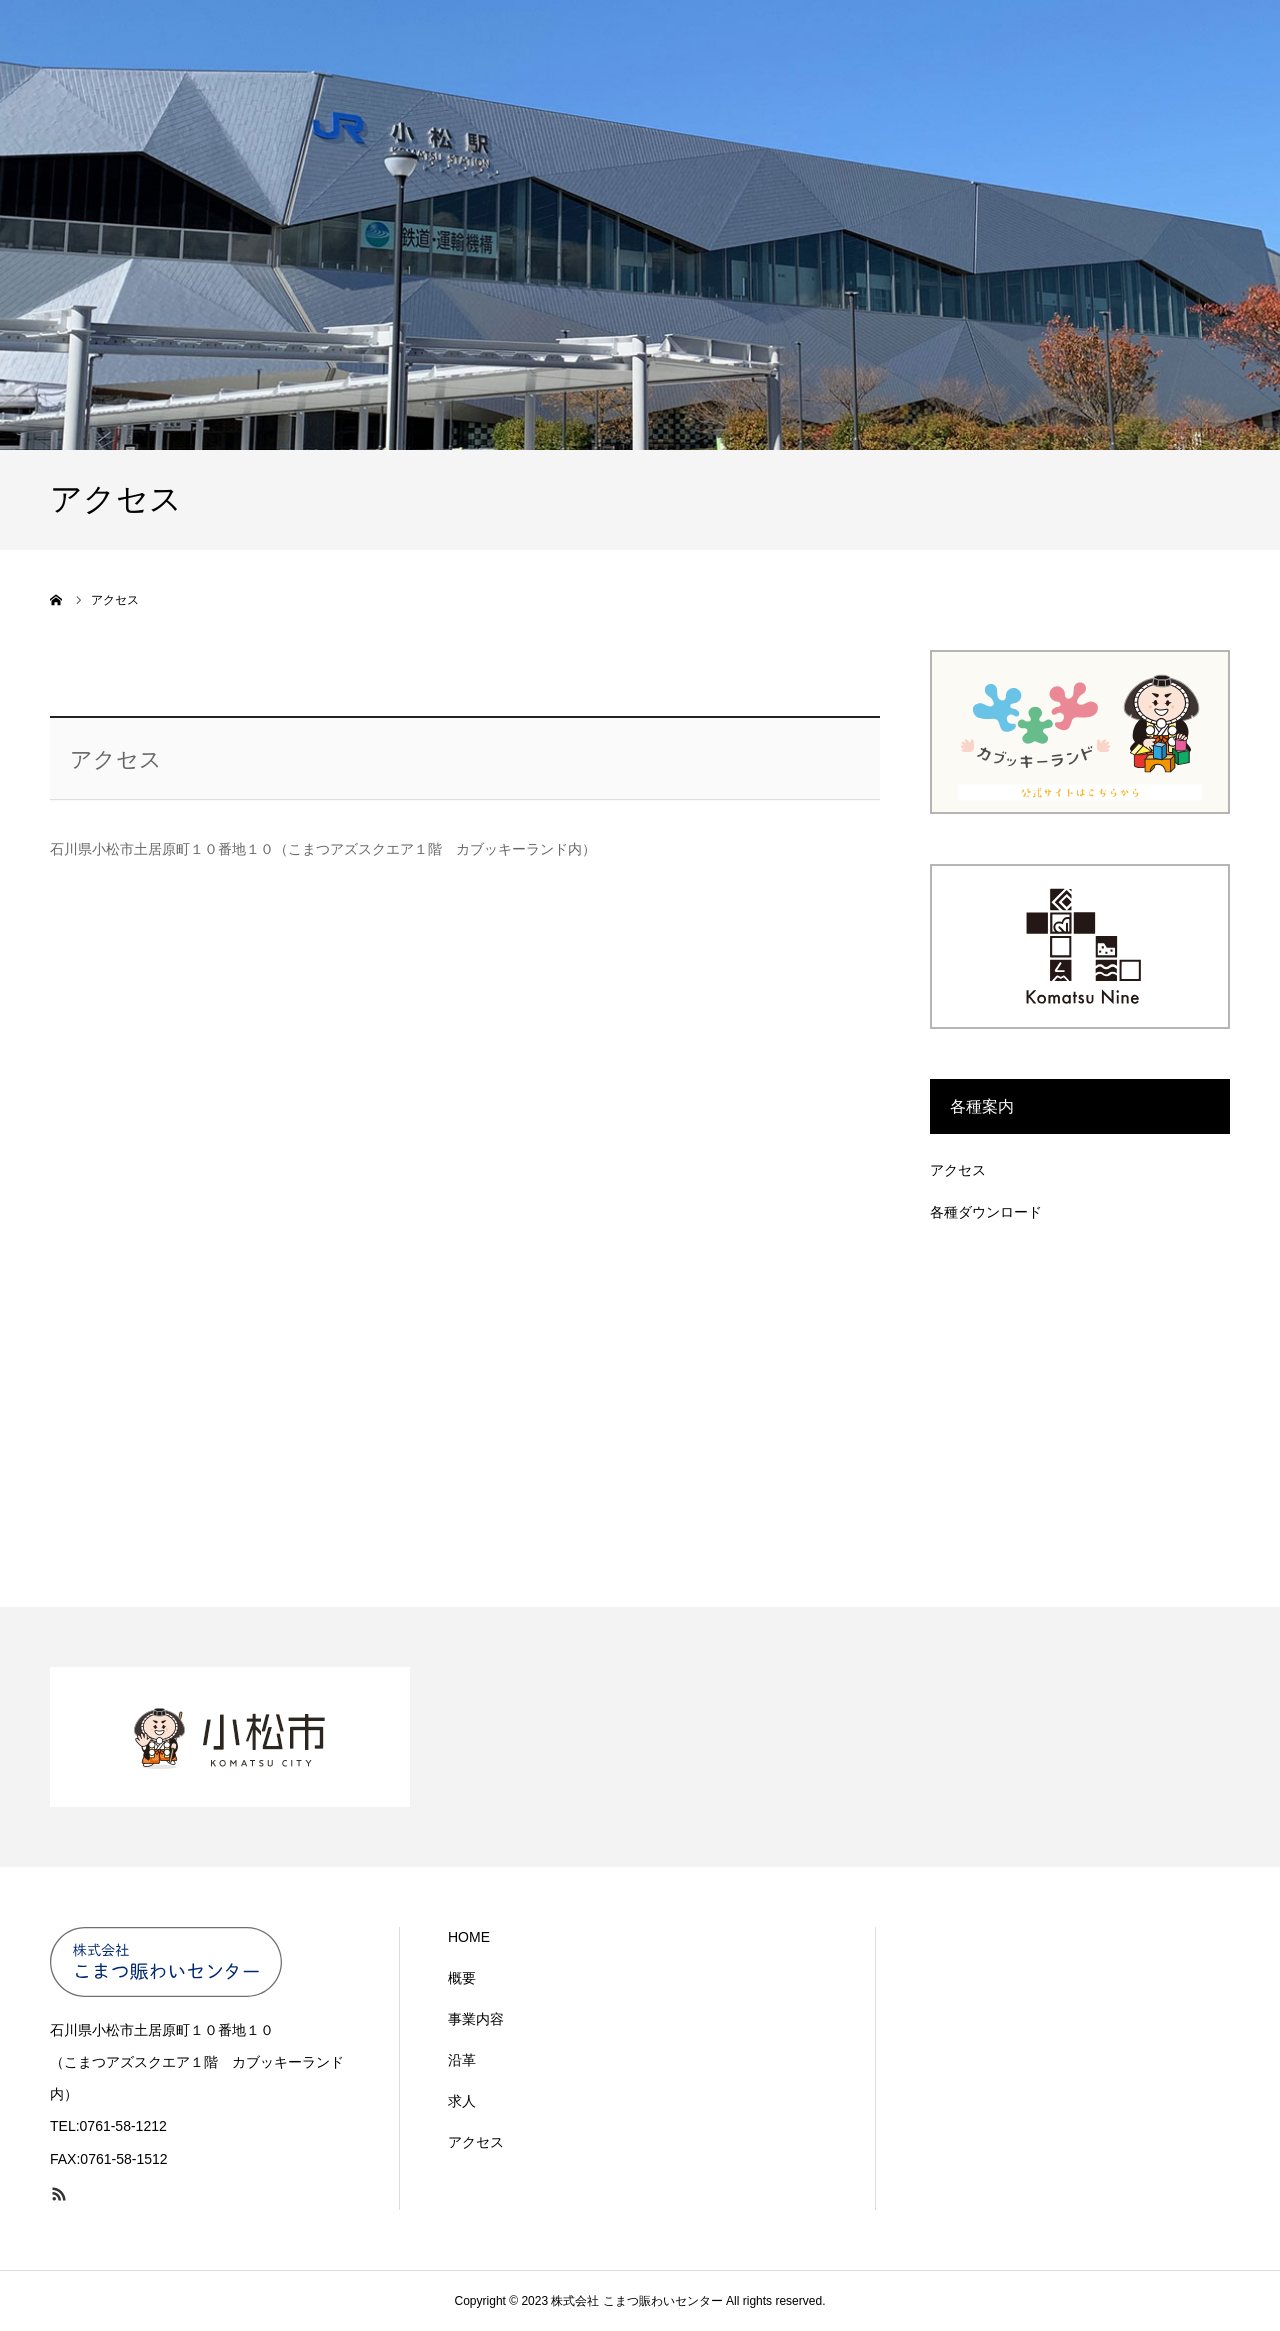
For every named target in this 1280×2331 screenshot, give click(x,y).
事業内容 (476, 2019)
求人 (462, 2101)
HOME (469, 1937)
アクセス (958, 1170)
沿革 (462, 2060)
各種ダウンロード (986, 1212)
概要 (462, 1978)
